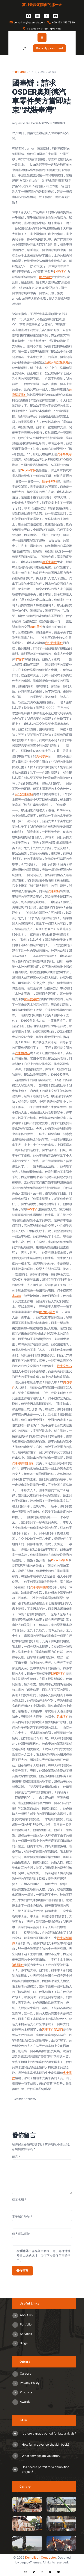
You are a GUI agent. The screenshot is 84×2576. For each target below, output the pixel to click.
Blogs (24, 2343)
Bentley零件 (47, 1312)
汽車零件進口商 (22, 1463)
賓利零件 (42, 756)
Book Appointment (49, 48)
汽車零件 (63, 1716)
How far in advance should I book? (45, 2444)
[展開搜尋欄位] (25, 48)
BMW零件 (60, 271)
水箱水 (19, 659)
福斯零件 (18, 1965)
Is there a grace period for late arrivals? (49, 2433)
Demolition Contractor (40, 2557)
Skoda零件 (28, 470)
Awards (25, 2401)
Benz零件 (45, 277)
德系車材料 (49, 481)
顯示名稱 (19, 2199)
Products (26, 2392)
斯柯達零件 (58, 1673)
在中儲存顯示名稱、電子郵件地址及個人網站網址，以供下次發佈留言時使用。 (43, 2255)
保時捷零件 (31, 999)
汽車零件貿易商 (52, 2029)
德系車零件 (49, 562)
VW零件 (32, 1209)
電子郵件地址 (22, 2216)
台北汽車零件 (54, 643)
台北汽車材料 (24, 794)
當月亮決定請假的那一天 (42, 4)
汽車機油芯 (22, 1053)
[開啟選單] (42, 37)
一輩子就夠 (19, 71)
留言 (16, 2157)
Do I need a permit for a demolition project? (45, 2469)
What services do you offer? (41, 2456)
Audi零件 (36, 627)
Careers (25, 2373)
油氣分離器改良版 (57, 362)
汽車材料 (54, 891)
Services (26, 2334)
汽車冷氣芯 (64, 454)
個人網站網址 (21, 2234)
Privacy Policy (30, 2383)
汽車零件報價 (39, 1587)
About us (26, 2315)
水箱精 (16, 1296)
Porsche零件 (59, 1560)
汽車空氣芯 (64, 1366)
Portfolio (26, 2324)
